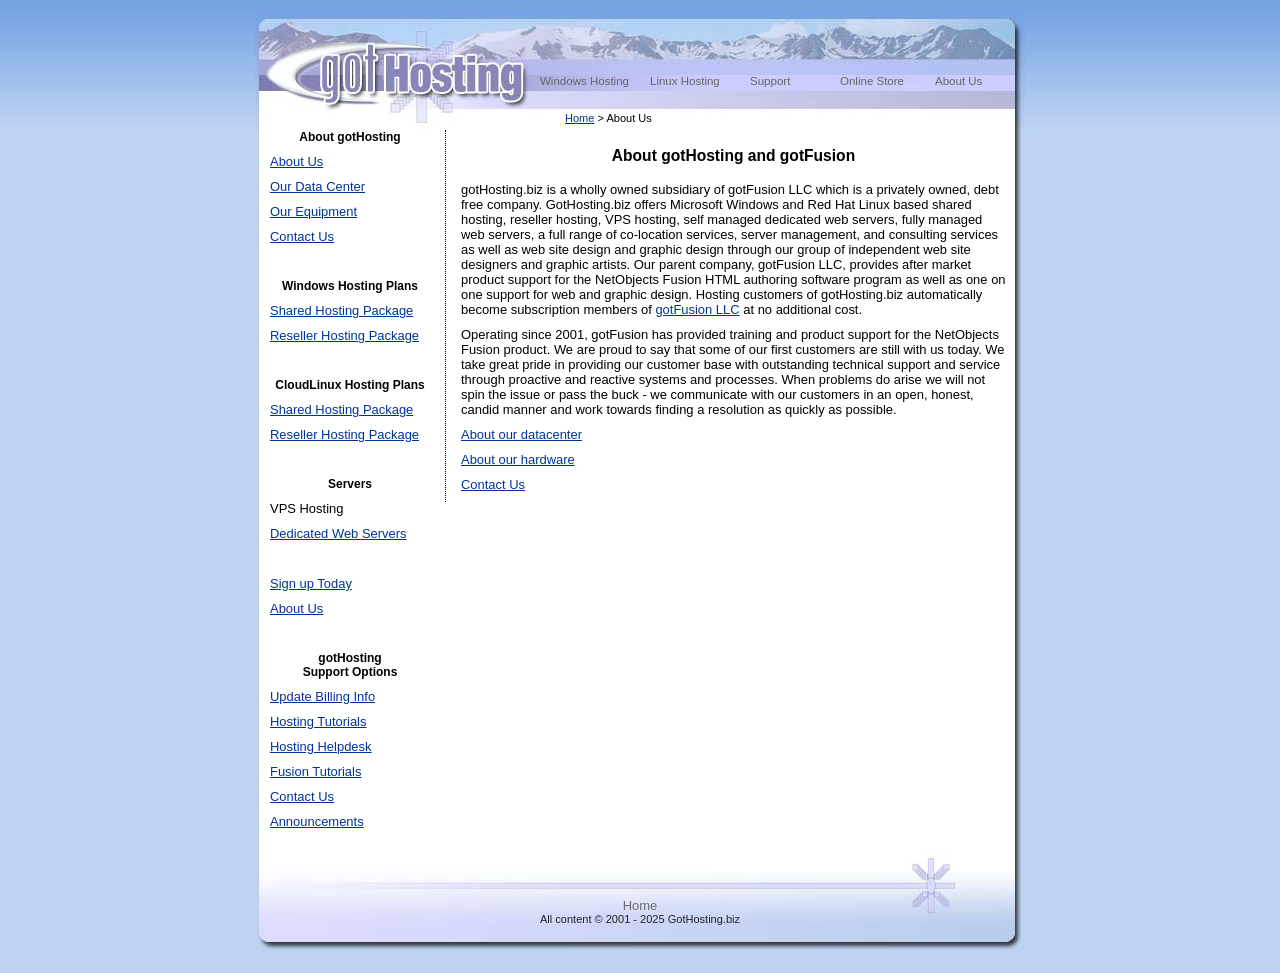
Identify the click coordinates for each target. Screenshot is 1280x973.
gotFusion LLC (697, 309)
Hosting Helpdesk (321, 746)
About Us (958, 81)
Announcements (317, 821)
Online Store (872, 81)
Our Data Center (317, 186)
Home (579, 118)
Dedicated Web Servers (338, 533)
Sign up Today (311, 583)
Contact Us (302, 236)
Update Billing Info (322, 696)
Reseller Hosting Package (344, 335)
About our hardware (518, 459)
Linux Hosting (685, 81)
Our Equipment (313, 211)
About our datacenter (521, 434)
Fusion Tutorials (315, 771)
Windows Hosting (584, 81)
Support (770, 81)
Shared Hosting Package (341, 310)
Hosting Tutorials (318, 721)
